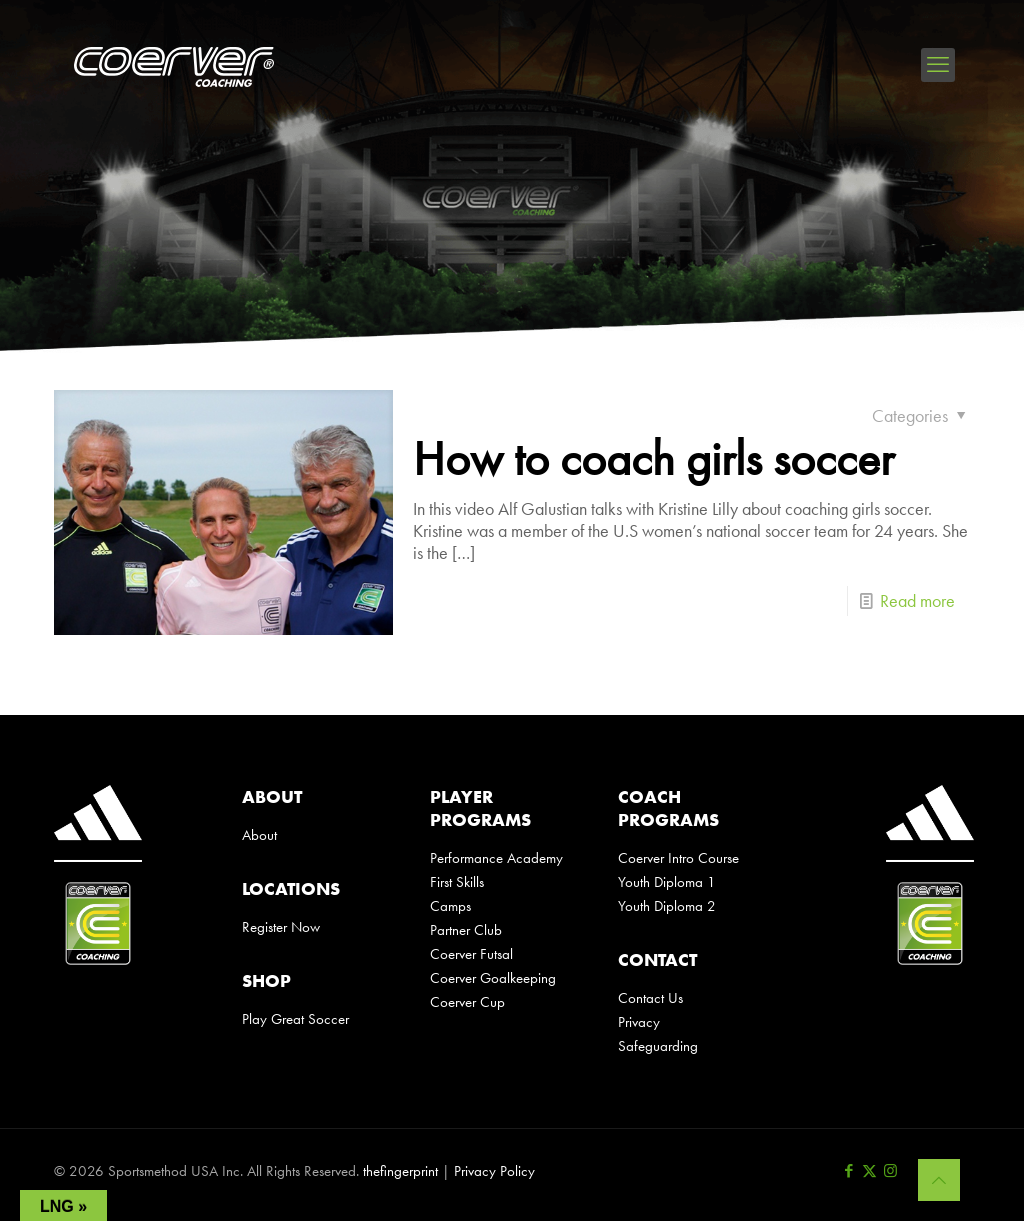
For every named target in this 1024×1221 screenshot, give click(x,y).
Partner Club (466, 930)
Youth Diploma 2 (667, 906)
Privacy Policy (494, 1171)
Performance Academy (496, 858)
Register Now (281, 927)
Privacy (639, 1022)
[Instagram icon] (890, 1171)
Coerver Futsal (471, 954)
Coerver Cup (467, 1002)
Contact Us (650, 998)
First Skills (457, 882)
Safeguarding (658, 1046)
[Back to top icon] (939, 1180)
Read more (917, 600)
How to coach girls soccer (653, 458)
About (259, 835)
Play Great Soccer (295, 1019)
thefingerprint (400, 1171)
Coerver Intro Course (678, 858)
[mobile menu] (938, 65)
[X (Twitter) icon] (869, 1171)
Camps (450, 906)
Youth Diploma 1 (667, 882)
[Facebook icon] (848, 1171)
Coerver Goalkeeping (493, 978)
